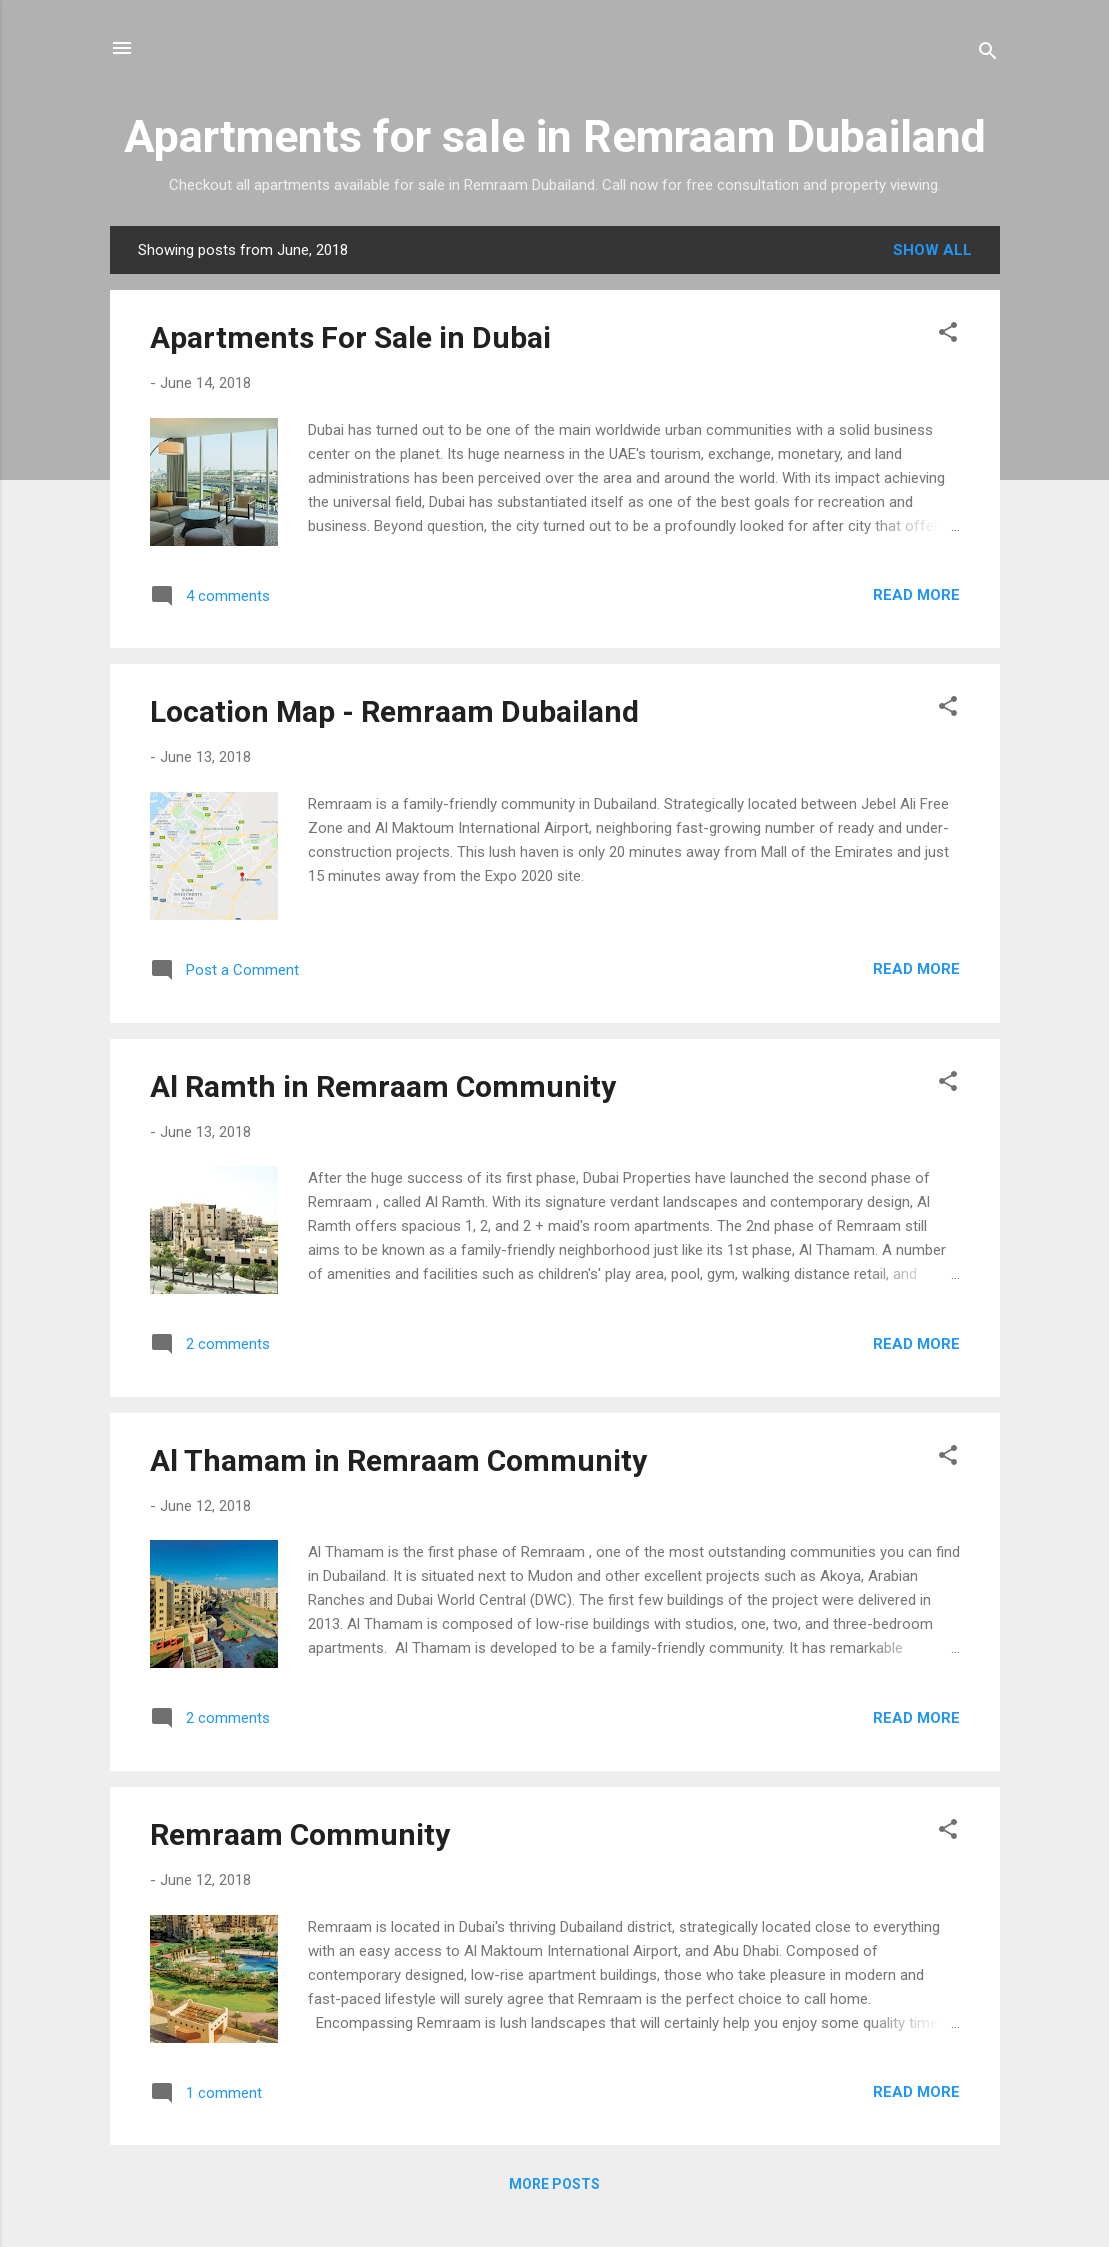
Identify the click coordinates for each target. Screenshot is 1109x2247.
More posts (554, 2184)
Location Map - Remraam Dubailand (394, 711)
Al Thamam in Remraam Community (398, 1460)
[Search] (988, 54)
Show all (932, 250)
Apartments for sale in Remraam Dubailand (555, 136)
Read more (916, 595)
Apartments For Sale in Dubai (350, 337)
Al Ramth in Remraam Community (383, 1086)
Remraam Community (300, 1834)
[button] (948, 335)
